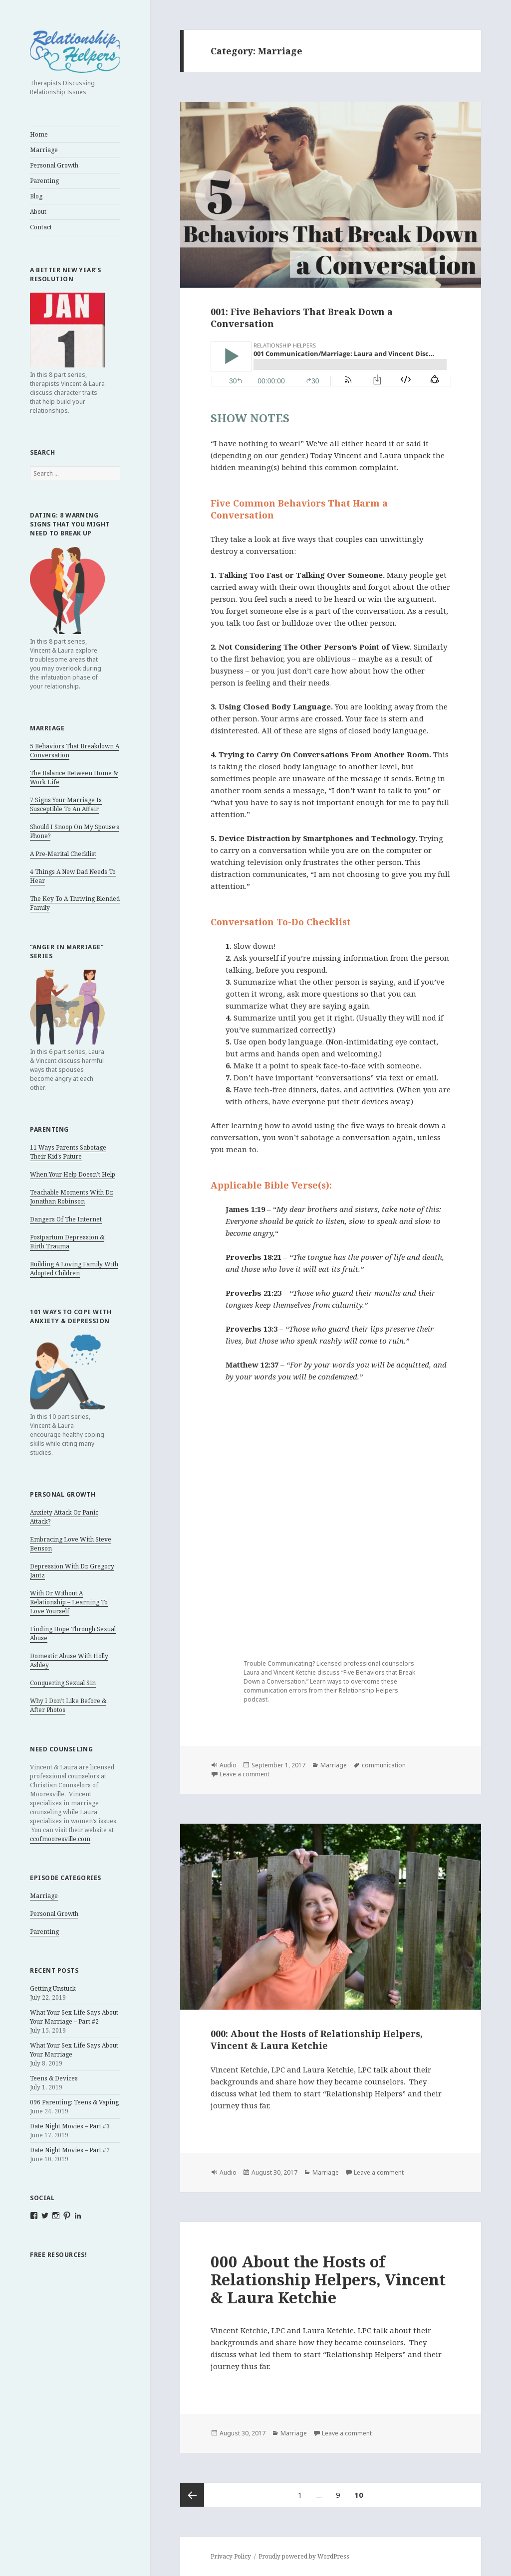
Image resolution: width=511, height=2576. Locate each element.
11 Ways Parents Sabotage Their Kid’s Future (68, 1152)
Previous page (192, 2495)
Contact (41, 227)
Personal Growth (54, 165)
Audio (228, 1765)
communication (384, 1765)
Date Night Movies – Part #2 (70, 2150)
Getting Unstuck (53, 1988)
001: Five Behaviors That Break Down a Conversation (302, 318)
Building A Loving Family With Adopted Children (74, 1268)
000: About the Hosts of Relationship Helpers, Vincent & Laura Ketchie (317, 2040)
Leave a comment (244, 1774)
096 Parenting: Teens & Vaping (74, 2102)
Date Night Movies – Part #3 (70, 2126)
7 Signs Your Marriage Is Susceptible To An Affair (66, 804)
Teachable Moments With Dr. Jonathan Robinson (71, 1196)
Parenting (44, 180)
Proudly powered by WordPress (303, 2556)
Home (39, 134)
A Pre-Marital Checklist (63, 854)
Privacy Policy (231, 2556)
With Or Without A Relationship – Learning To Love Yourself (69, 1602)
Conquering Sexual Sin (63, 1683)
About (38, 211)
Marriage (44, 150)
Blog (36, 196)
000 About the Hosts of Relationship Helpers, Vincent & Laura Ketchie (328, 2279)
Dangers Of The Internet (66, 1219)
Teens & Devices (54, 2078)
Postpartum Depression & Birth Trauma (67, 1241)
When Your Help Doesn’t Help (72, 1174)
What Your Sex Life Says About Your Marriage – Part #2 (74, 2017)
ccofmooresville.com (60, 1839)
